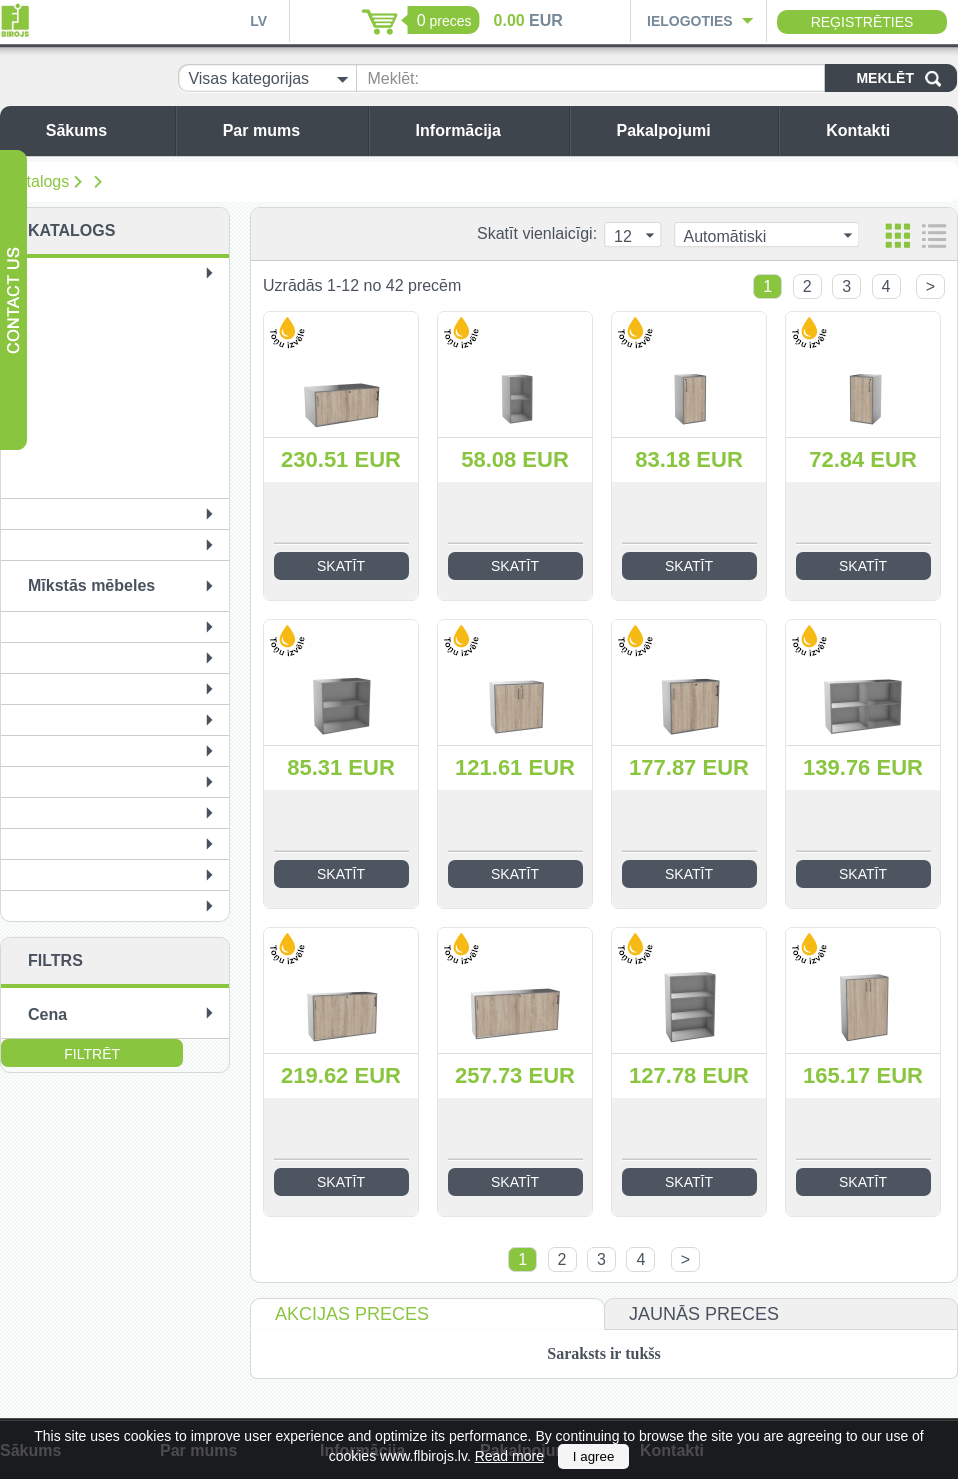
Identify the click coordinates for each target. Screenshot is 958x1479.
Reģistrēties (862, 22)
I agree (594, 1456)
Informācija (487, 130)
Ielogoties (690, 21)
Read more (509, 1456)
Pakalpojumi (692, 130)
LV (258, 21)
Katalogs (38, 181)
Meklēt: (393, 78)
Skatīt (341, 566)
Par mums (290, 130)
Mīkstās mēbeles (91, 585)
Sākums (105, 130)
